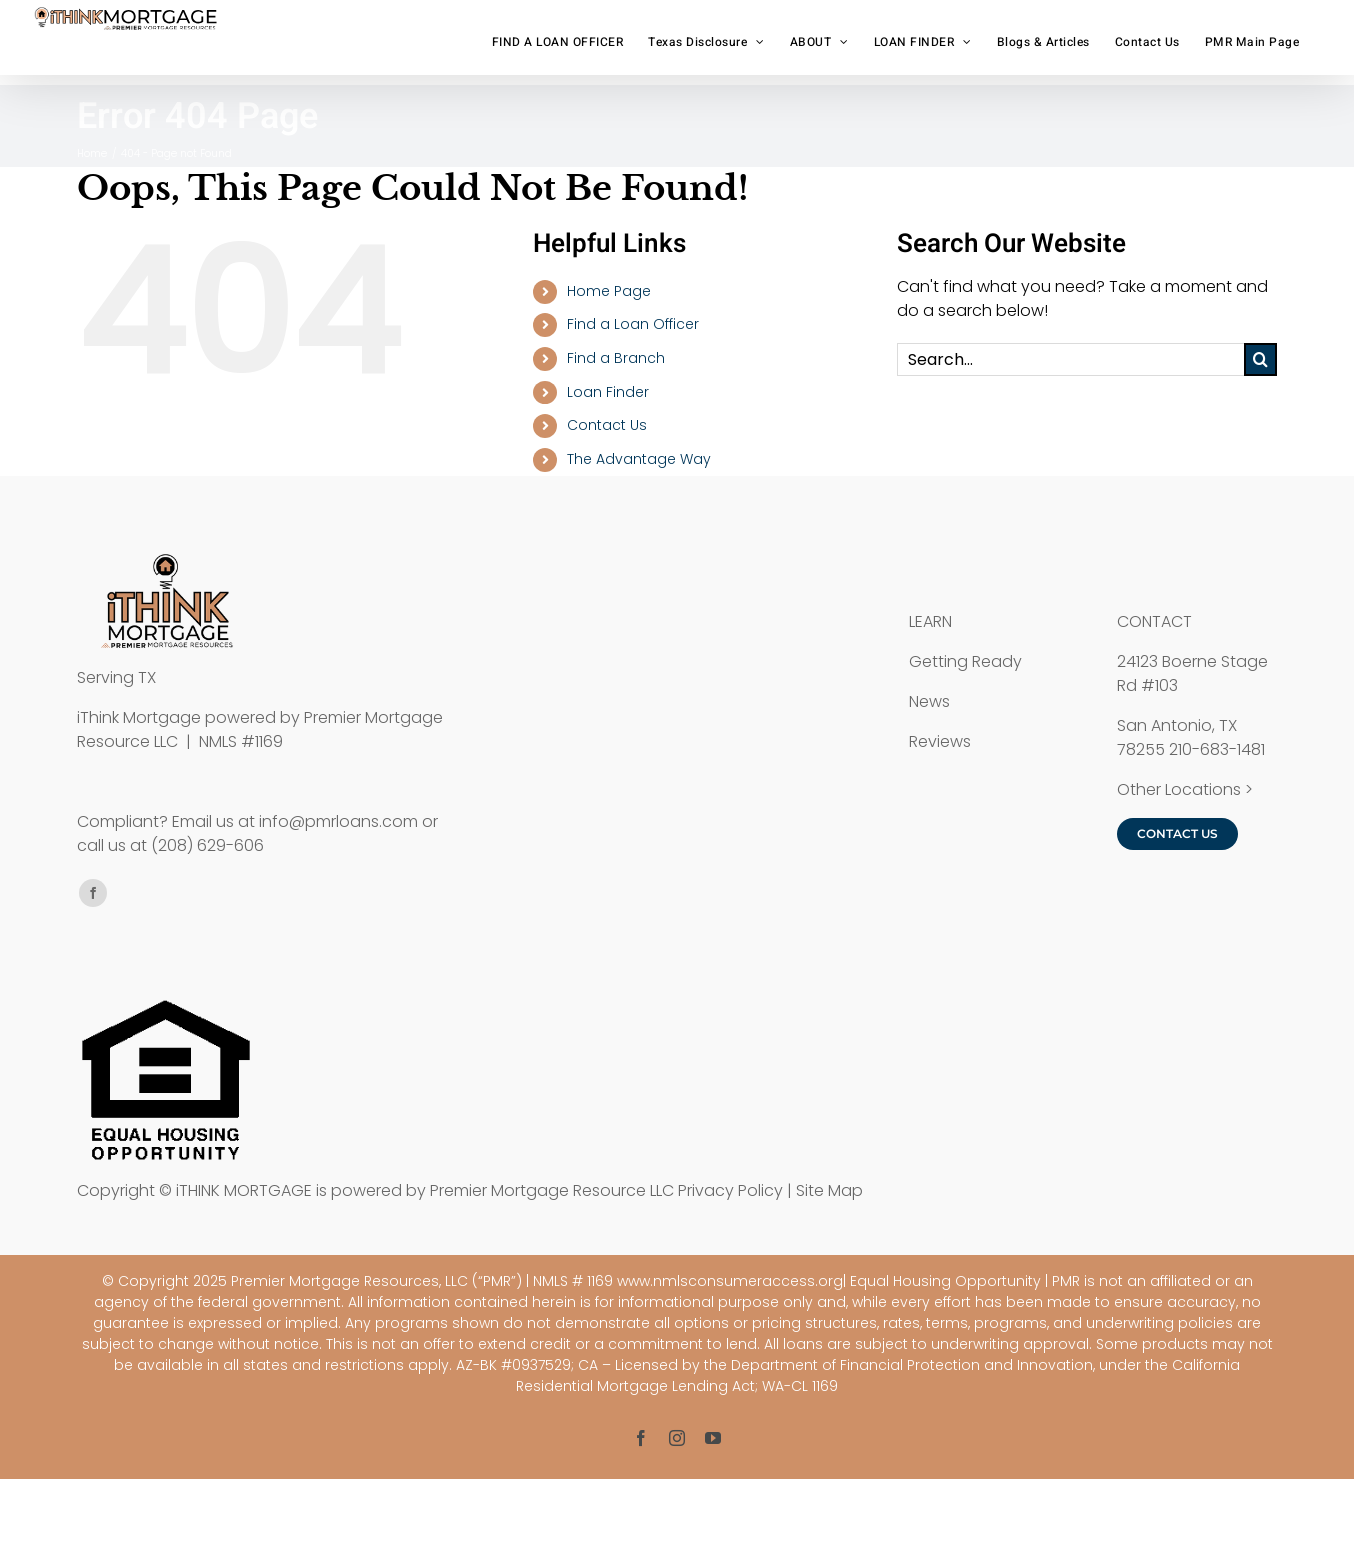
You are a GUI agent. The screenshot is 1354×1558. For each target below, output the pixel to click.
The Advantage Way (639, 459)
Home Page (609, 291)
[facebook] (93, 893)
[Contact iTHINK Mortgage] (1177, 834)
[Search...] (1070, 359)
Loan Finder (608, 392)
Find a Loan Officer (633, 324)
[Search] (1260, 359)
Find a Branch (616, 358)
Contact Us (607, 425)
